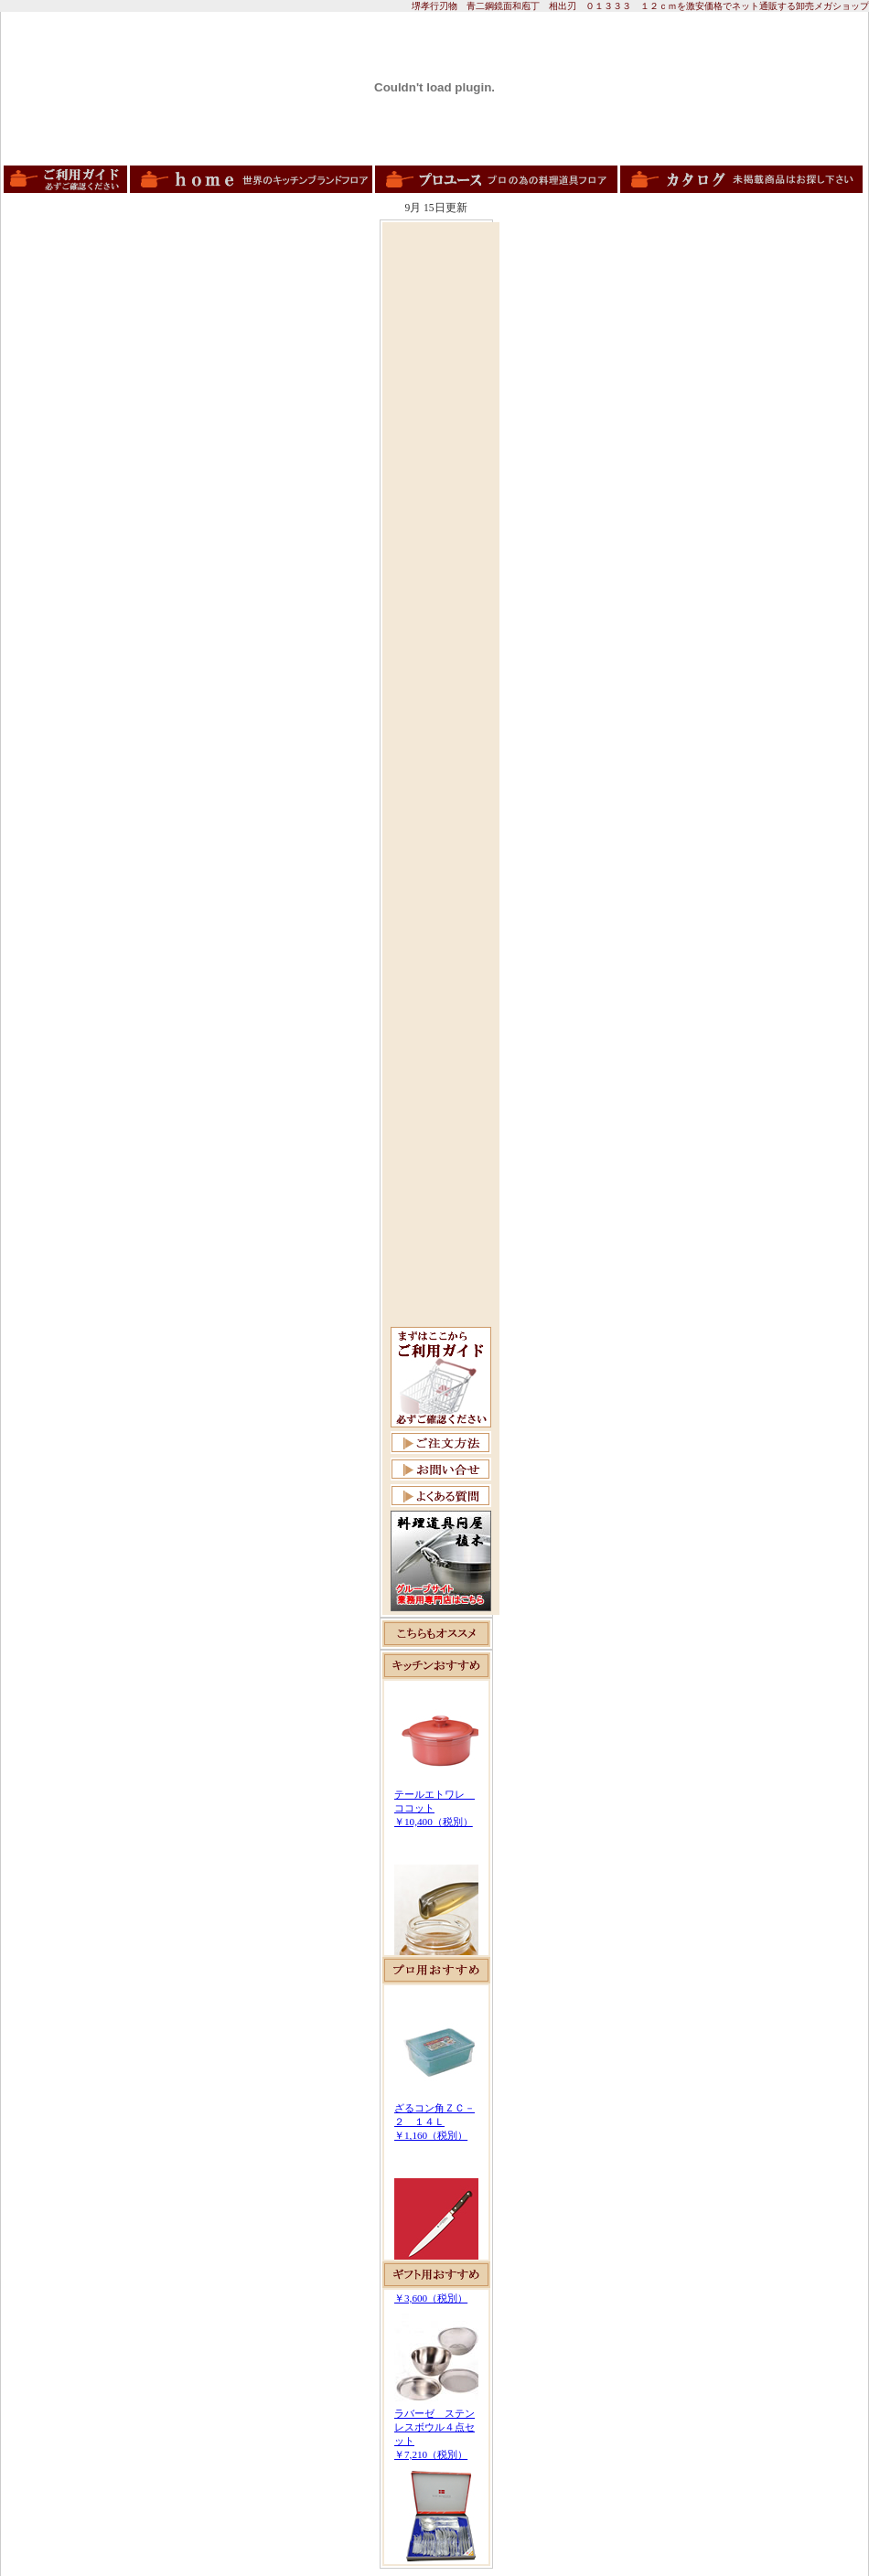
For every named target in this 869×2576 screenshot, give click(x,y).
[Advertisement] (441, 500)
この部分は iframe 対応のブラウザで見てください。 (436, 1818)
